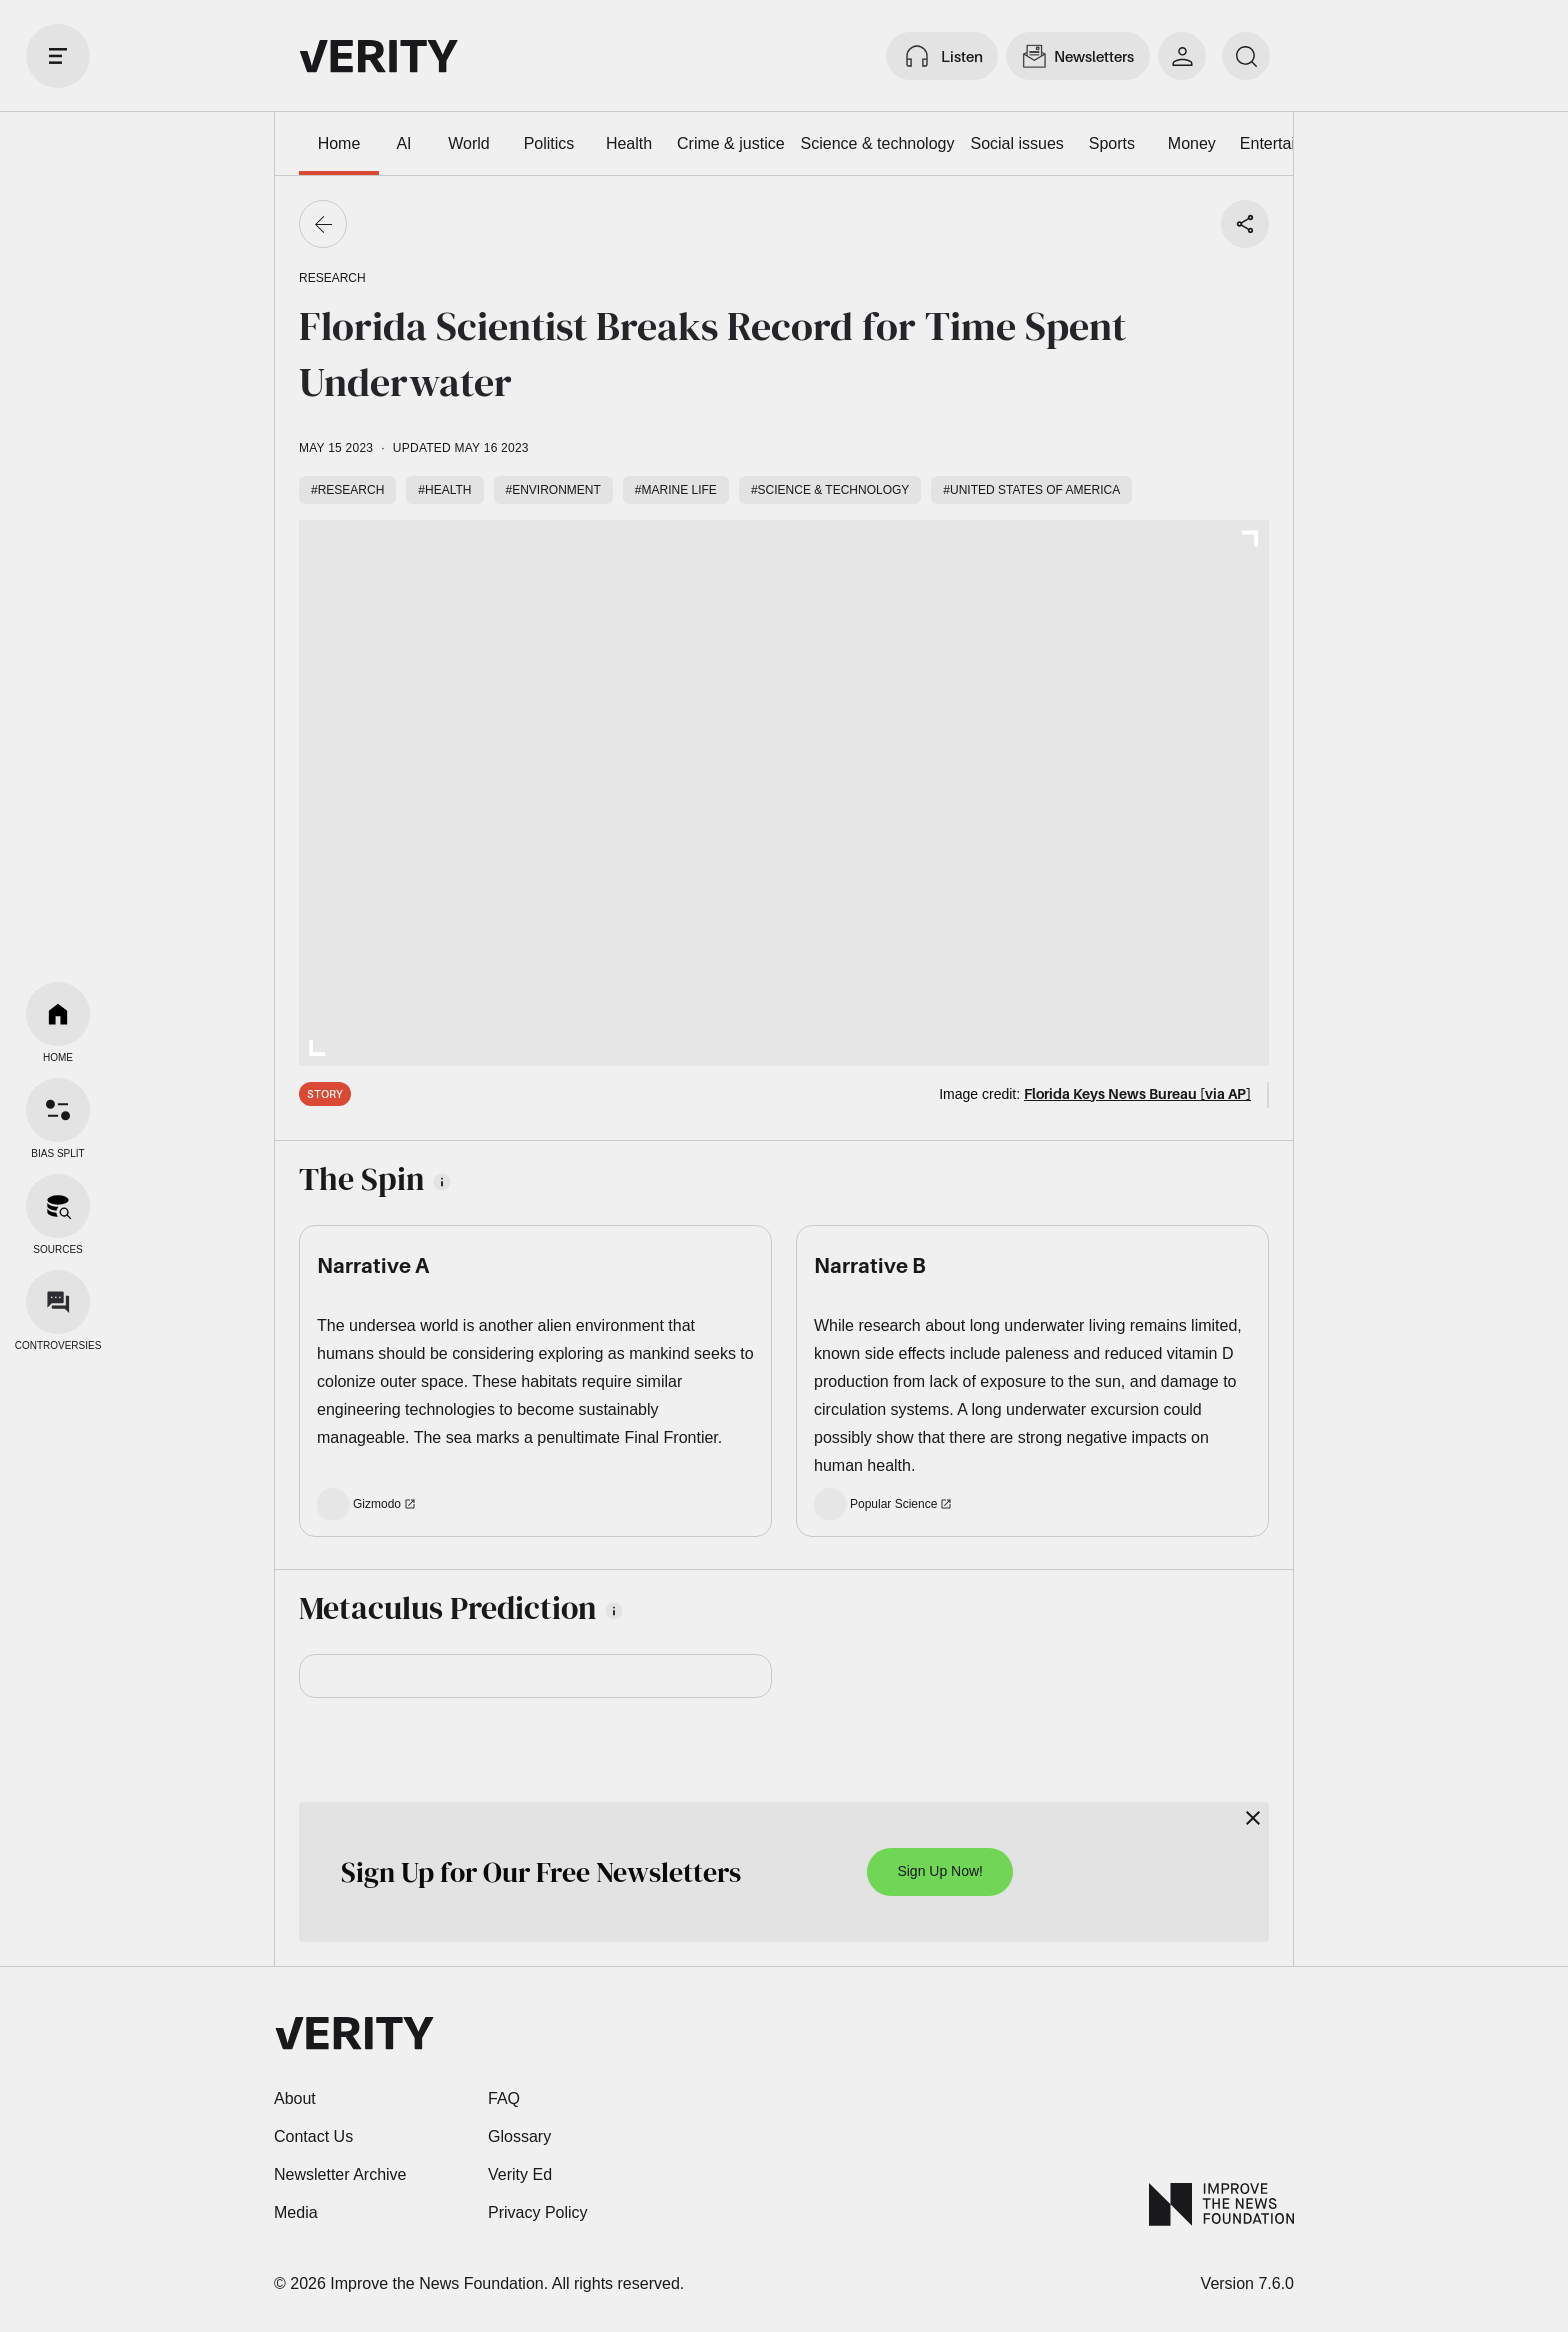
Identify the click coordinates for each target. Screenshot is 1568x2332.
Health (629, 143)
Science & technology (878, 143)
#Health (444, 490)
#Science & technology (830, 490)
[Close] (1253, 1818)
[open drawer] (58, 56)
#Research (347, 490)
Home (339, 143)
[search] (1246, 56)
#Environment (553, 490)
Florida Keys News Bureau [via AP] (1137, 1093)
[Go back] (323, 224)
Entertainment (1290, 143)
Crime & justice (731, 143)
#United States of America (1031, 490)
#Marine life (676, 490)
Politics (549, 143)
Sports (1112, 143)
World (469, 143)
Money (1192, 143)
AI (403, 143)
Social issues (1016, 143)
